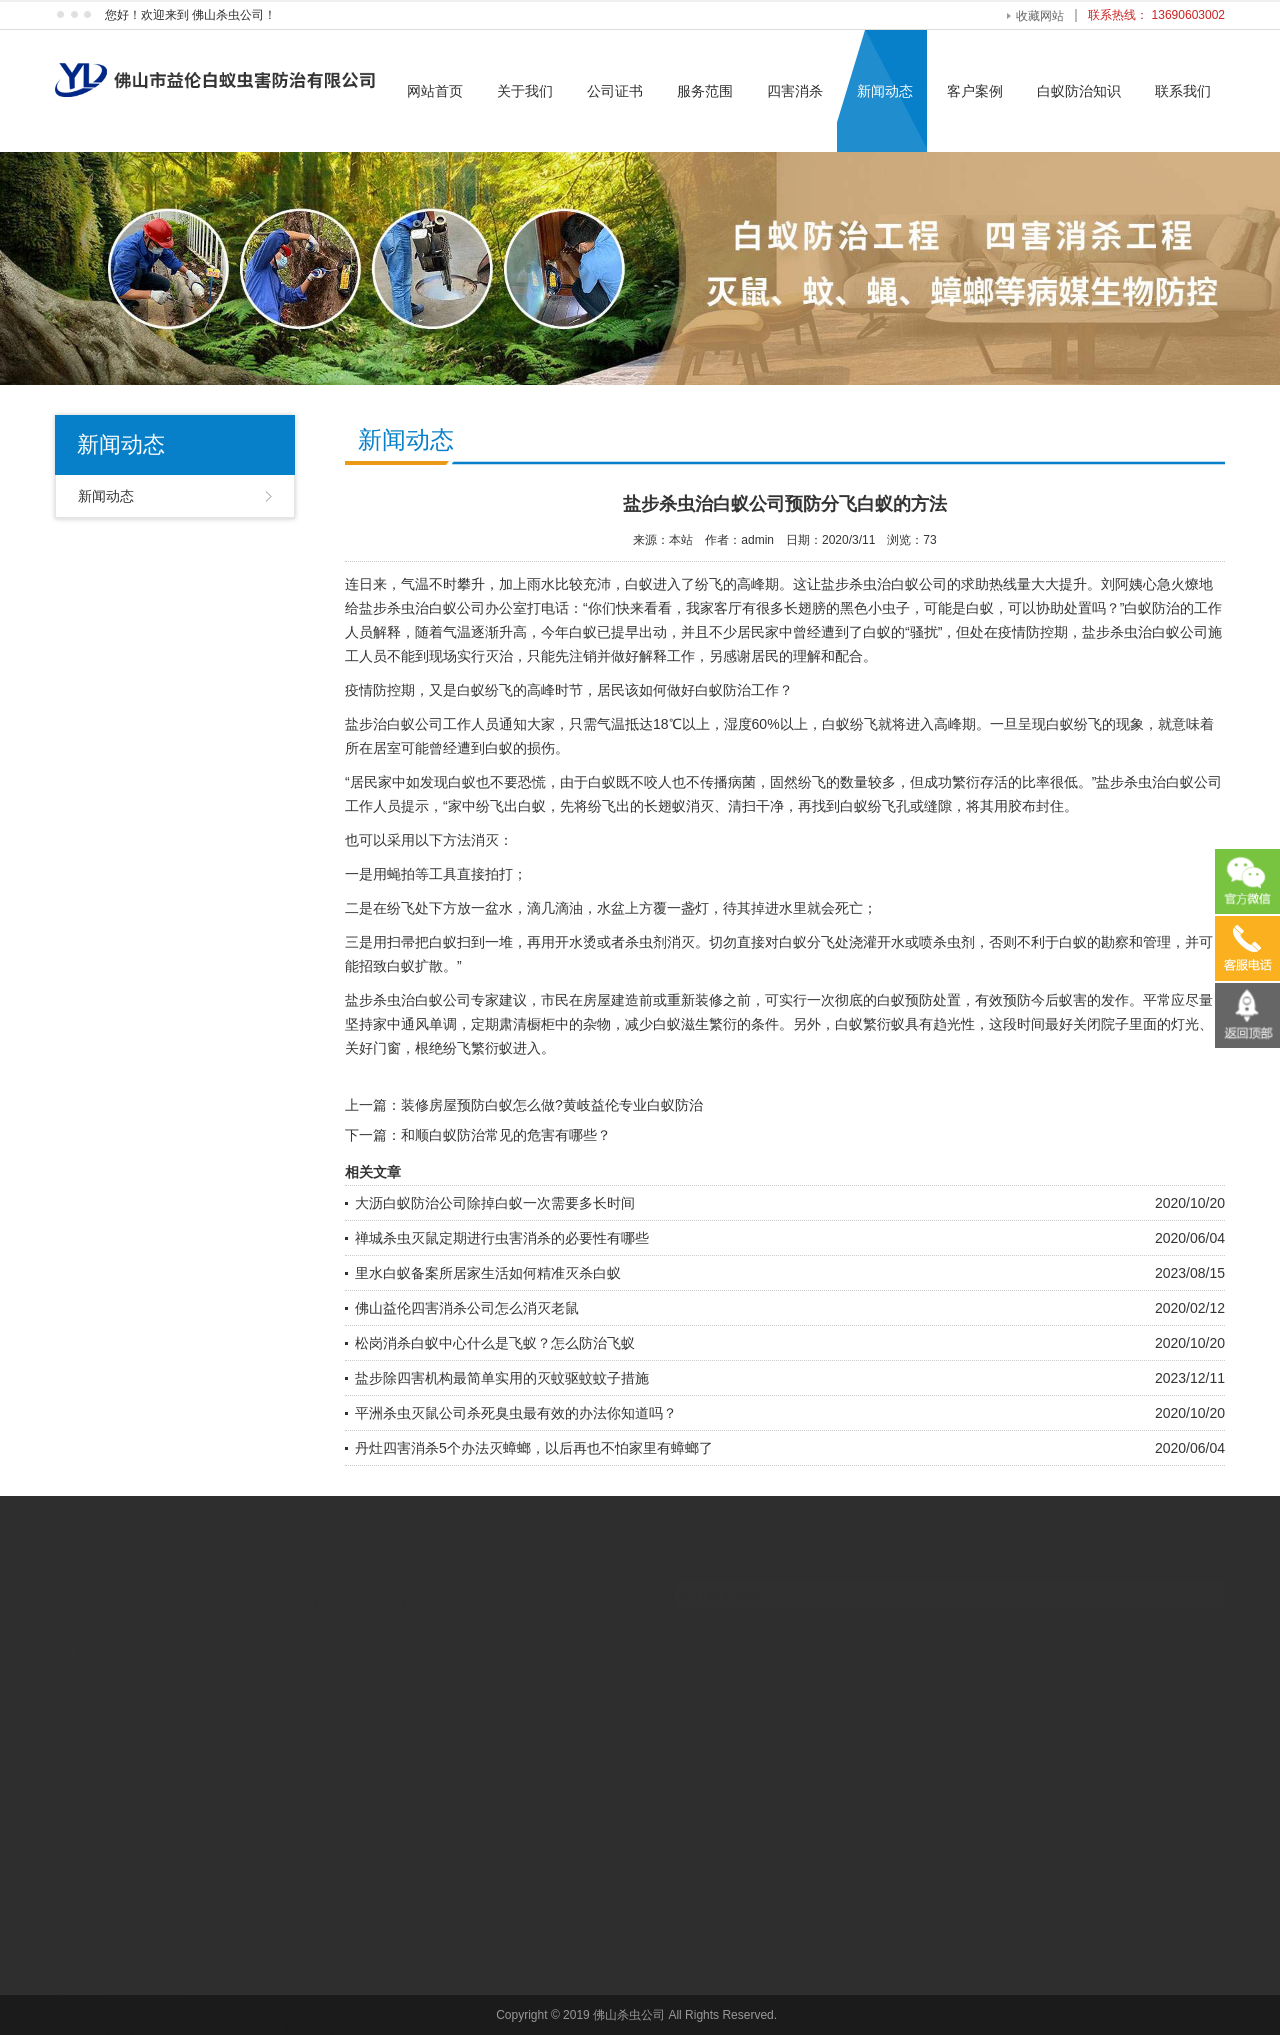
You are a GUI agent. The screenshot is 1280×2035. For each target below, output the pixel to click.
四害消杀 (795, 91)
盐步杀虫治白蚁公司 (884, 584)
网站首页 (435, 91)
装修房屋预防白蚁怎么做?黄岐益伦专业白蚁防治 (552, 1105)
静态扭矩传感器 (335, 1648)
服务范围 (705, 91)
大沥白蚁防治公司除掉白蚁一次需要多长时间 (495, 1203)
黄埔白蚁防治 (236, 1648)
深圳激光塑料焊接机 (455, 1648)
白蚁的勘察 (1094, 942)
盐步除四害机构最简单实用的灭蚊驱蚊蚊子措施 (502, 1378)
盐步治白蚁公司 (394, 724)
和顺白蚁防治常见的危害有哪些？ (506, 1135)
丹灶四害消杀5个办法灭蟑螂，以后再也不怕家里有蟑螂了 (534, 1448)
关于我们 (525, 91)
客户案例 (975, 91)
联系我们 (1183, 91)
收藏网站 (1040, 16)
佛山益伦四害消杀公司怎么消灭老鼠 (467, 1308)
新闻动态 (885, 91)
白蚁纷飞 (1074, 724)
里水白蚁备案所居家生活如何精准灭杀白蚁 (488, 1273)
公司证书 (615, 91)
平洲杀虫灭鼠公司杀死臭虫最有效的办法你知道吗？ (516, 1413)
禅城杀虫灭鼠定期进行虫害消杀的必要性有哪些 (502, 1238)
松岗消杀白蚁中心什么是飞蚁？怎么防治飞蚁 (495, 1343)
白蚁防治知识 (1079, 91)
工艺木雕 (159, 1648)
